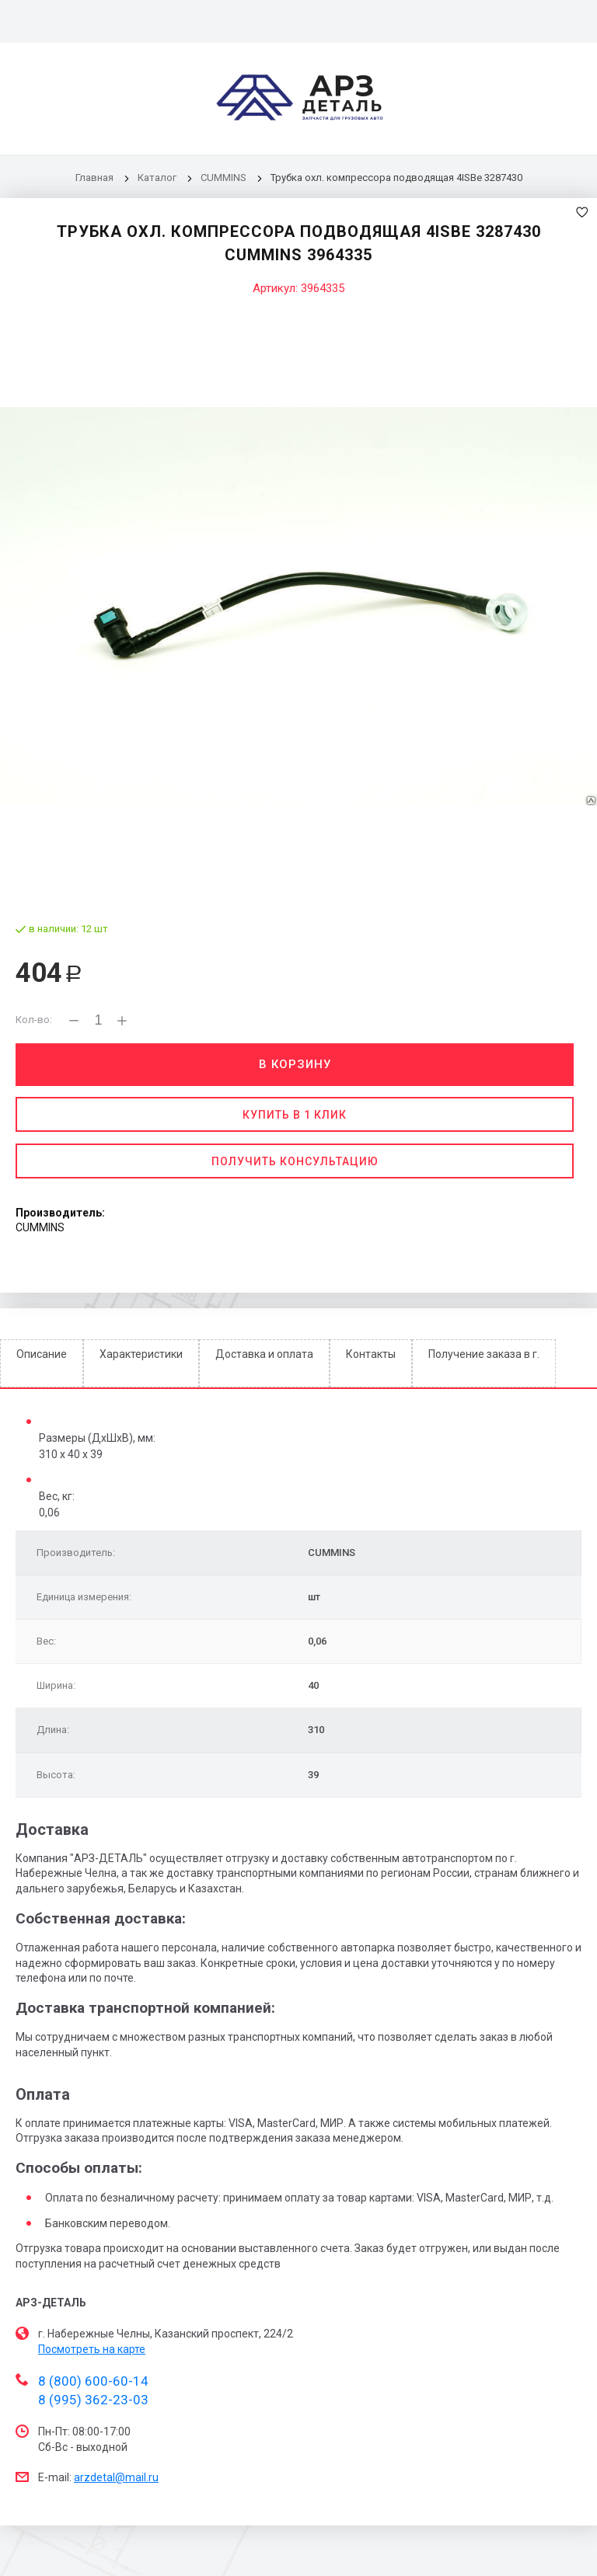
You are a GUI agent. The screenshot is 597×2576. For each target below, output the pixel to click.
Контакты (371, 1354)
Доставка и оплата (264, 1354)
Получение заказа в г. (483, 1354)
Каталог (158, 177)
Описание (41, 1354)
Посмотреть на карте (91, 2349)
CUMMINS (223, 177)
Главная (94, 177)
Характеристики (141, 1354)
